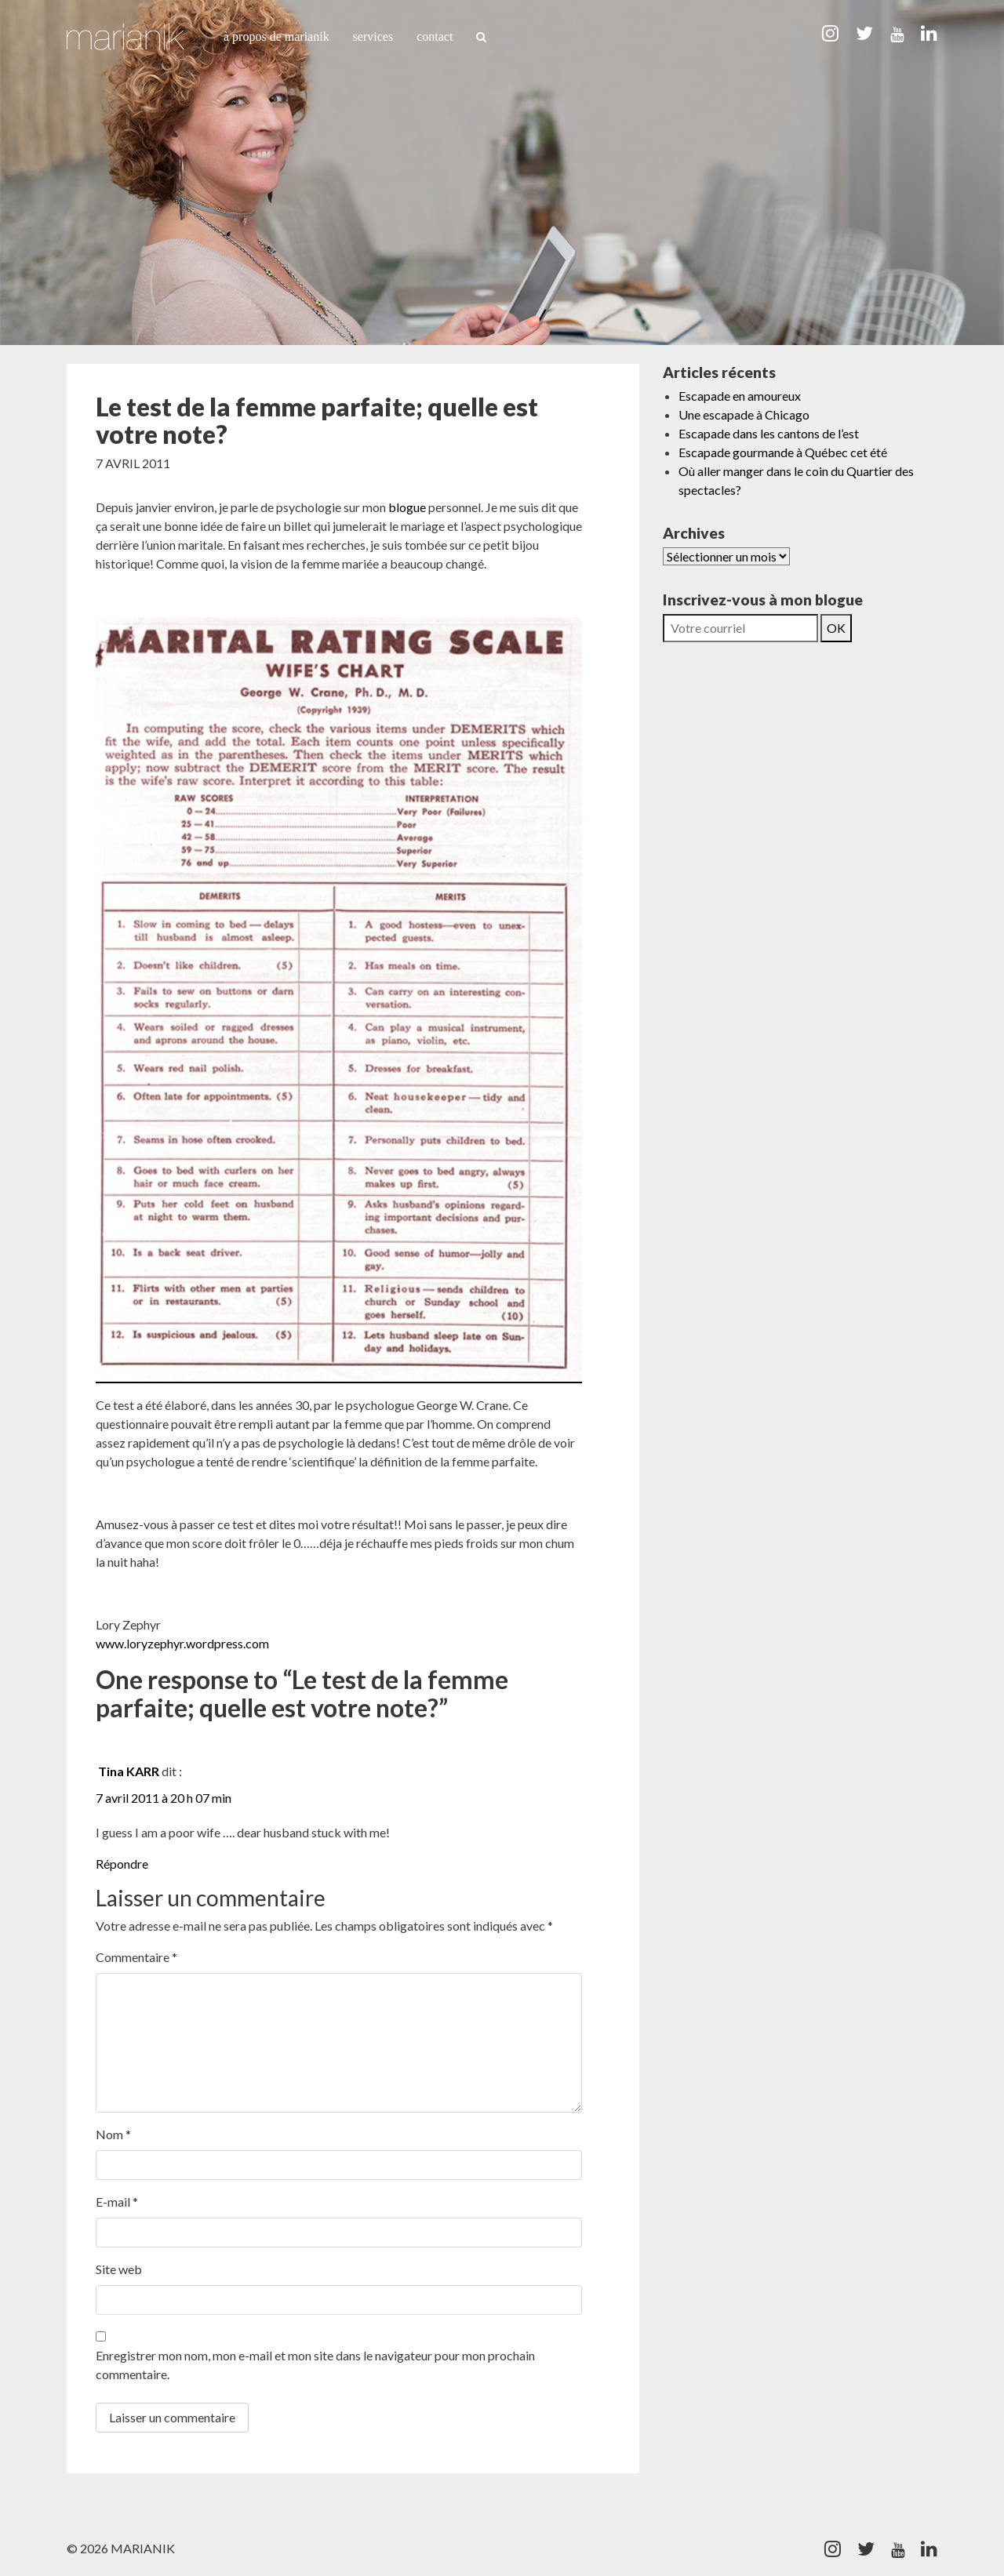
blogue (408, 507)
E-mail (117, 2201)
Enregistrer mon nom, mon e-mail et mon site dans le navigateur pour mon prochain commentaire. (315, 2365)
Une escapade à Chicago (743, 414)
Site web (119, 2269)
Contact (435, 36)
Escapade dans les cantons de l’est (768, 433)
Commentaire (136, 1956)
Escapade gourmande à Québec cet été (782, 452)
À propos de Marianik (276, 36)
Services (373, 36)
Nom (113, 2134)
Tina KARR (128, 1771)
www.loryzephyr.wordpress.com (182, 1643)
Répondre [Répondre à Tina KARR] (122, 1863)
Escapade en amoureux (739, 395)
